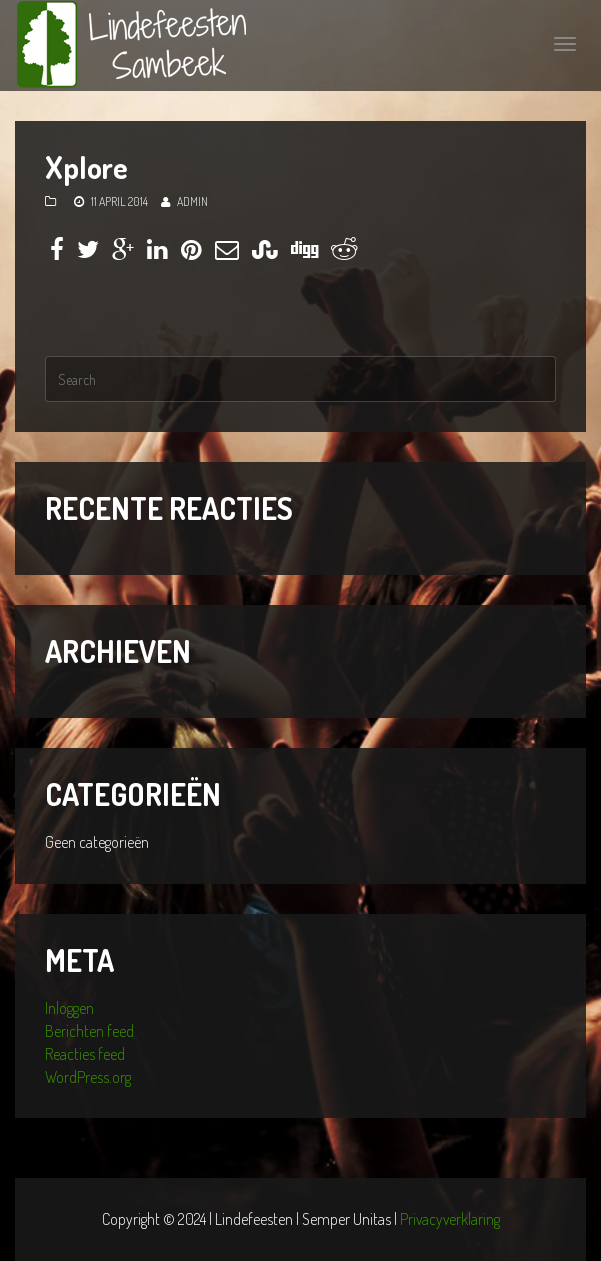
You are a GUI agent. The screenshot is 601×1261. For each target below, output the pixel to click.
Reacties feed (85, 1054)
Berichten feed (89, 1031)
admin (192, 201)
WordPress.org (88, 1077)
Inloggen (69, 1008)
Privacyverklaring (450, 1219)
